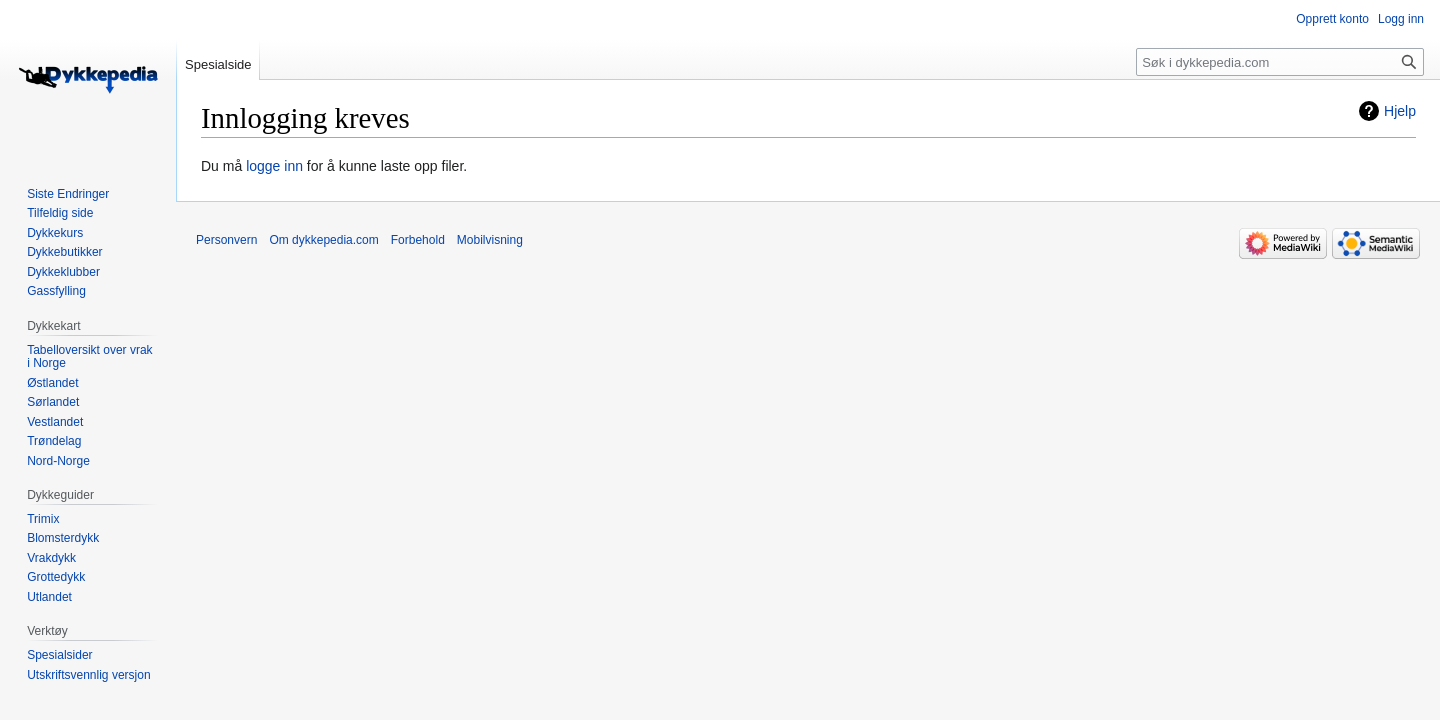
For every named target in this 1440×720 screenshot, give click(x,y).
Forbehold (418, 240)
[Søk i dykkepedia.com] (1280, 62)
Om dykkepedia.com (323, 240)
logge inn (274, 166)
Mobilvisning (490, 240)
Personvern (226, 240)
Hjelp (1400, 111)
